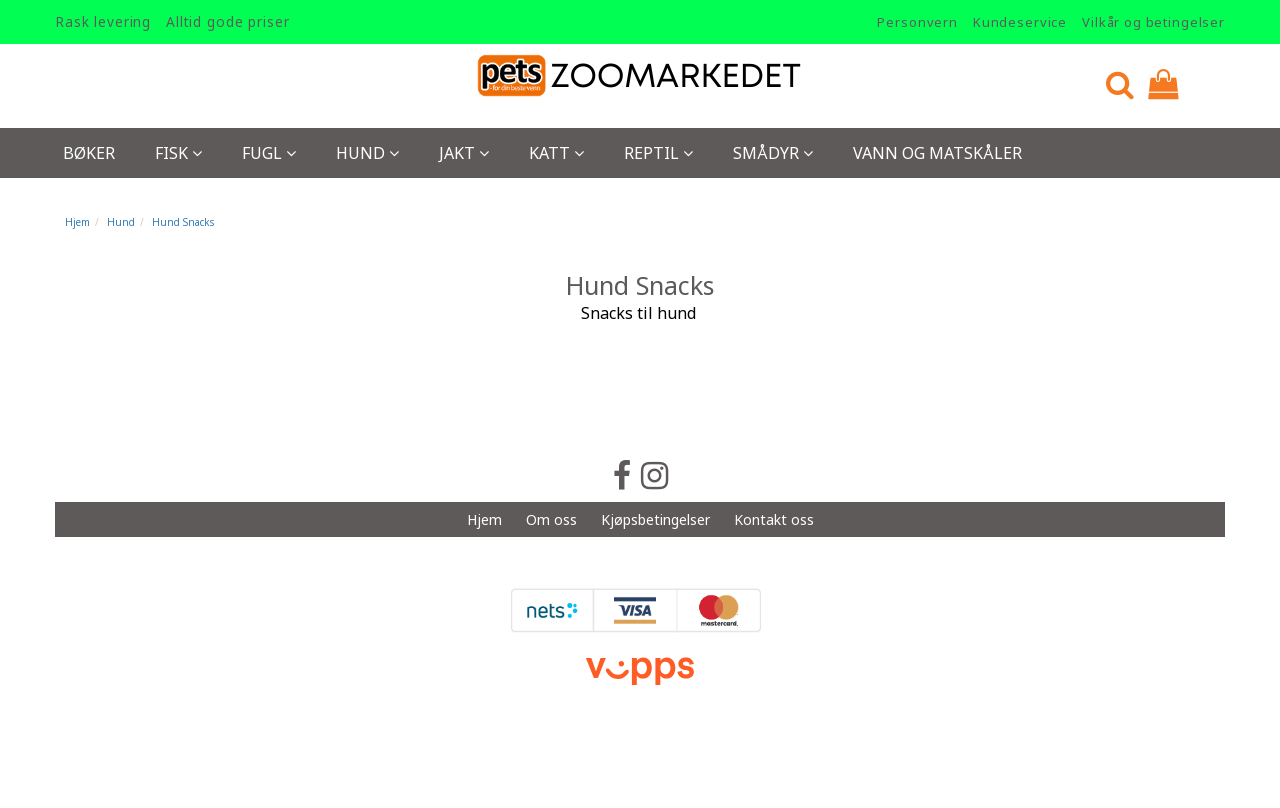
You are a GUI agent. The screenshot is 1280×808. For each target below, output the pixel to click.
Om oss (551, 519)
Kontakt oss (774, 519)
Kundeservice (1020, 22)
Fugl (269, 153)
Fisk (178, 153)
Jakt (464, 153)
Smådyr (773, 153)
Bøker (89, 153)
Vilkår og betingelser (1153, 22)
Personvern (917, 22)
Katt (556, 153)
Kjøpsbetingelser (655, 519)
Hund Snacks (183, 222)
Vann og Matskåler (937, 153)
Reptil (658, 153)
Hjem (77, 222)
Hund (367, 153)
